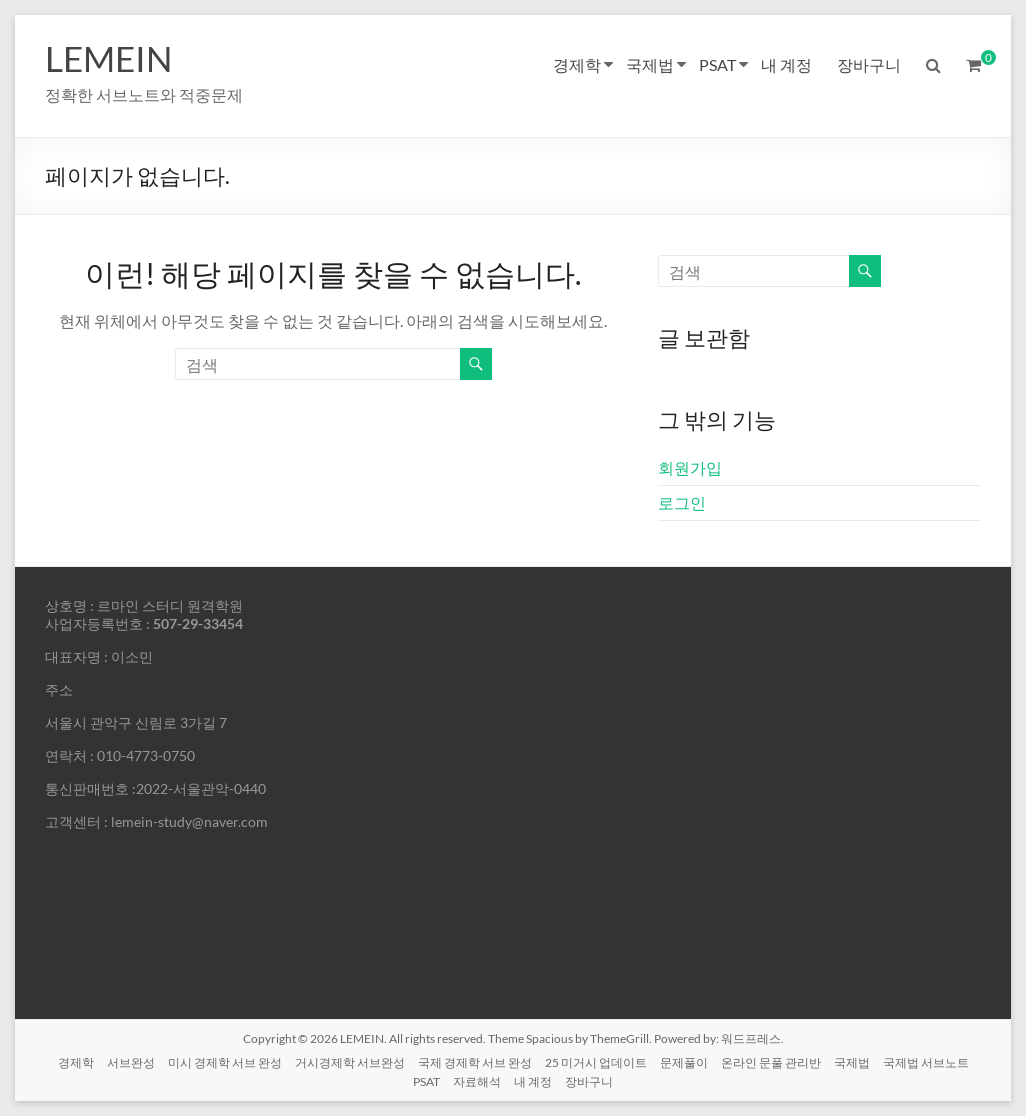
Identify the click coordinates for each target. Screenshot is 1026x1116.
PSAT (717, 64)
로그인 (682, 502)
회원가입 (690, 467)
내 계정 (786, 64)
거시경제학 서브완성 (350, 1062)
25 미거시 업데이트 (596, 1062)
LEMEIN (111, 58)
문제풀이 (684, 1062)
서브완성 (131, 1062)
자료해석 (477, 1081)
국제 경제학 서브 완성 (475, 1062)
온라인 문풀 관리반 (771, 1062)
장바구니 (869, 64)
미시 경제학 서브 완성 (225, 1062)
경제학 (577, 64)
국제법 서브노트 (926, 1062)
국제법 (650, 64)
